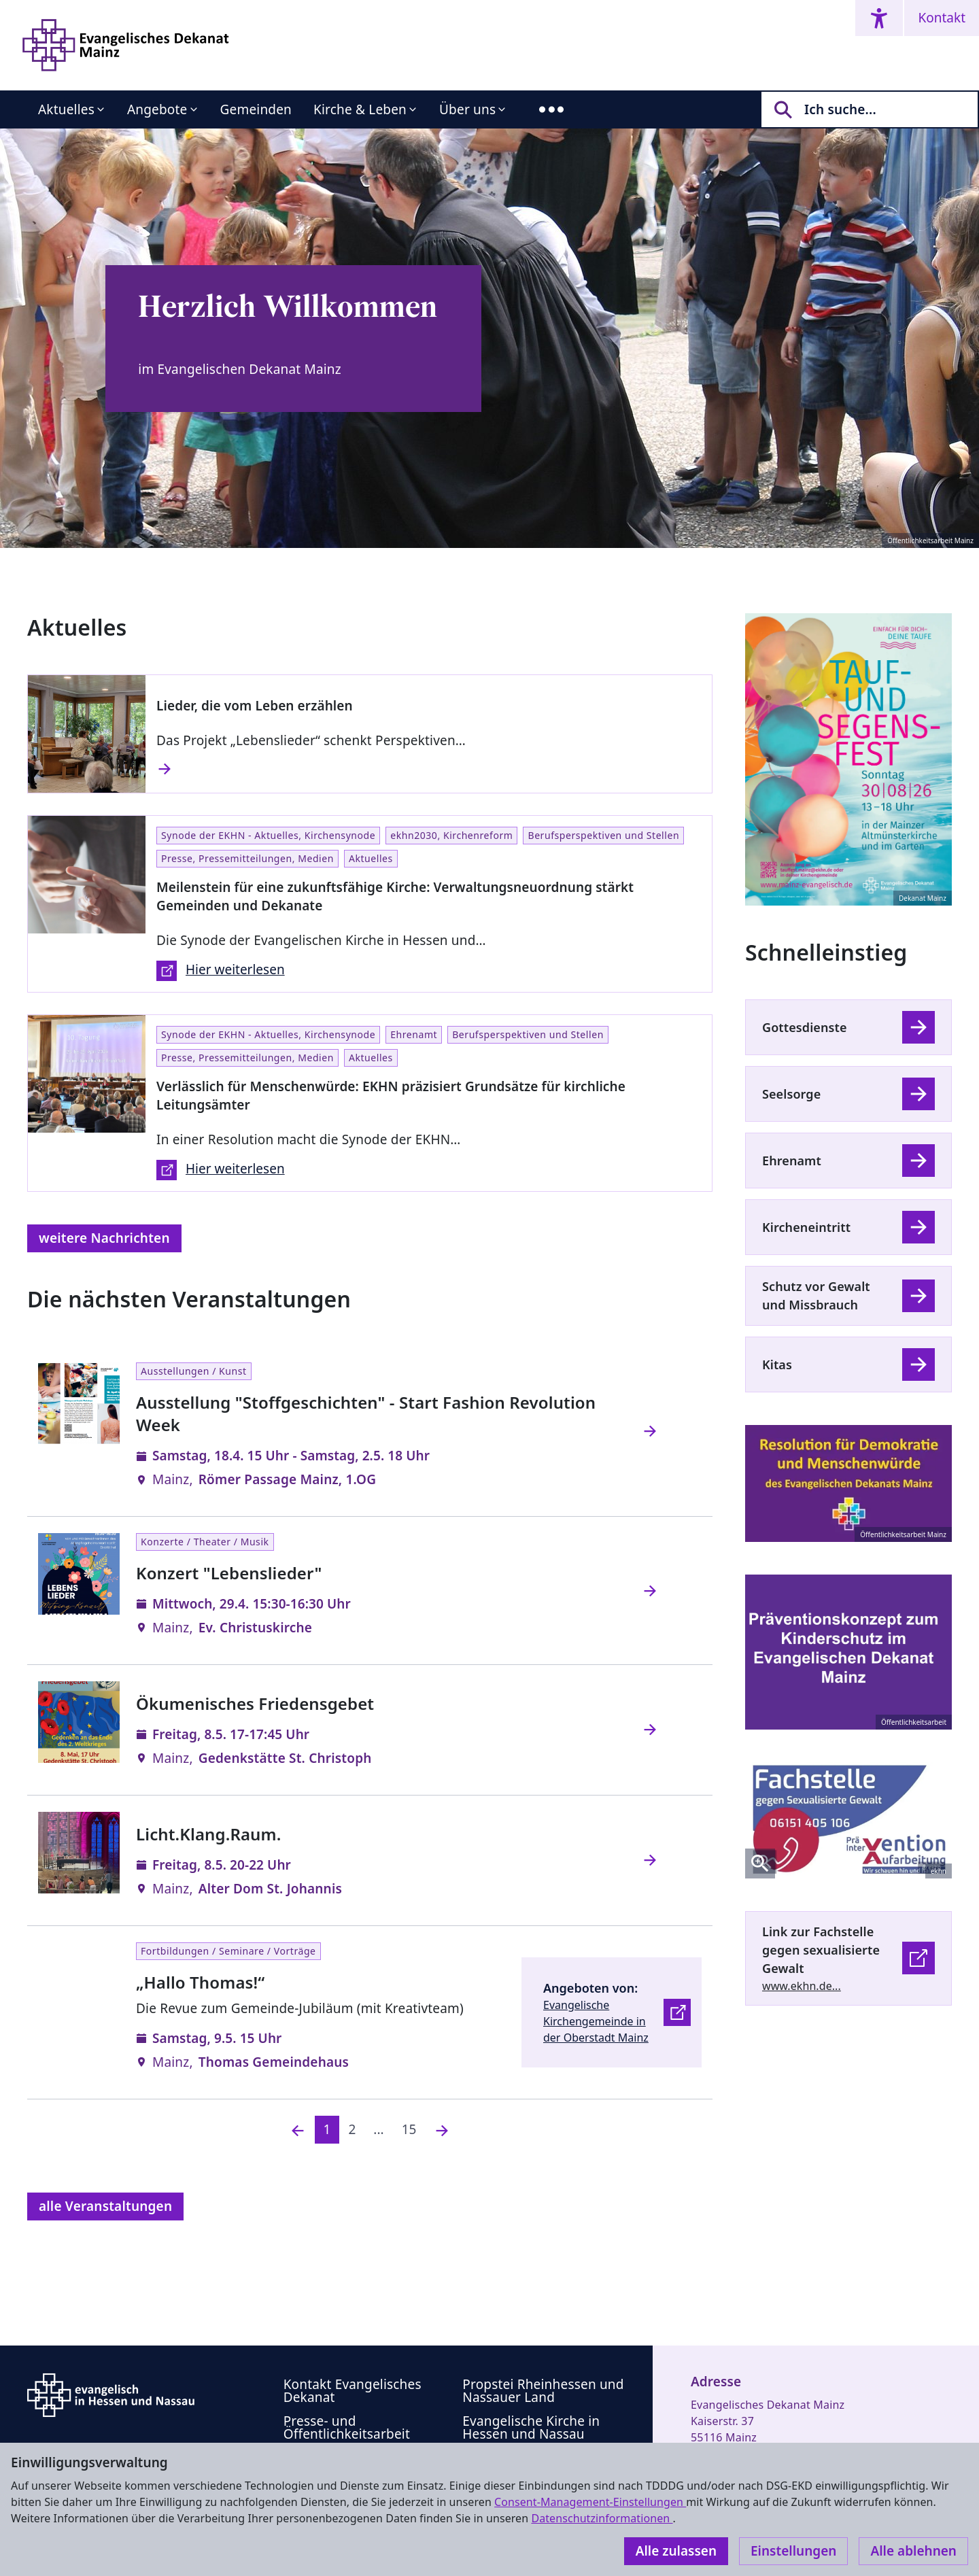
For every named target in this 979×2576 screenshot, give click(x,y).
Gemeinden (256, 109)
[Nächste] (442, 2130)
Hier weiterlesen (220, 971)
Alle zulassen (676, 2551)
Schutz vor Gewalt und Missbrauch (816, 1295)
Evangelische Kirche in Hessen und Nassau (531, 2427)
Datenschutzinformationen (601, 2518)
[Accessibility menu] (879, 18)
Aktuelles (66, 109)
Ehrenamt (791, 1160)
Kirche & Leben (360, 109)
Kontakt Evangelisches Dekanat (353, 2390)
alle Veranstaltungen (105, 2206)
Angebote (157, 109)
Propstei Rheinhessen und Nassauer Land (542, 2390)
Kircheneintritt (806, 1227)
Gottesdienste (804, 1027)
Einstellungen (793, 2551)
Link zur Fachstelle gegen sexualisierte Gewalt (821, 1949)
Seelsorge (791, 1094)
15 (409, 2129)
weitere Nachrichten (104, 1238)
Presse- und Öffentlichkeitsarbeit (347, 2427)
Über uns (467, 109)
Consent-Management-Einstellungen (590, 2501)
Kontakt (941, 18)
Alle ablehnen (913, 2551)
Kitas (777, 1364)
